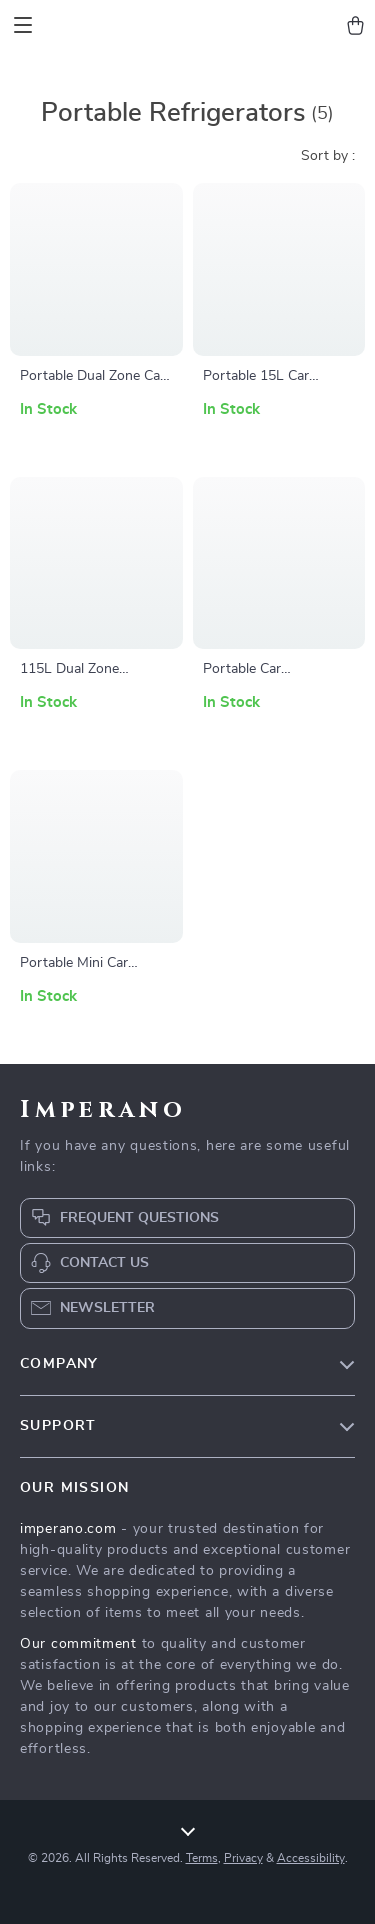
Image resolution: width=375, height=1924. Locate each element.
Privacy (243, 1858)
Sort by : (328, 156)
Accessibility (311, 1858)
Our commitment (78, 1644)
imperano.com (68, 1529)
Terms (202, 1858)
